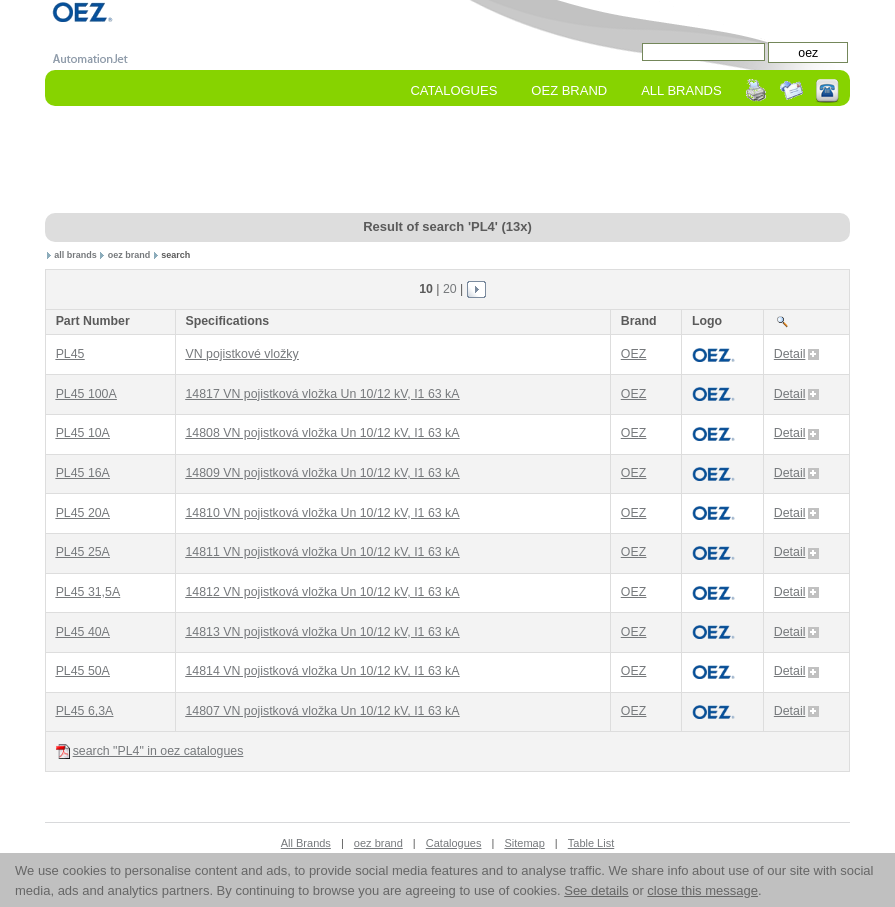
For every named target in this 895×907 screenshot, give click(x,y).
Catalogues (453, 90)
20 (450, 289)
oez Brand (569, 90)
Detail (797, 354)
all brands (75, 255)
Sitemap (524, 843)
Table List (591, 843)
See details (596, 890)
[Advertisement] (448, 161)
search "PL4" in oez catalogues (150, 751)
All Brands (681, 90)
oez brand (129, 255)
